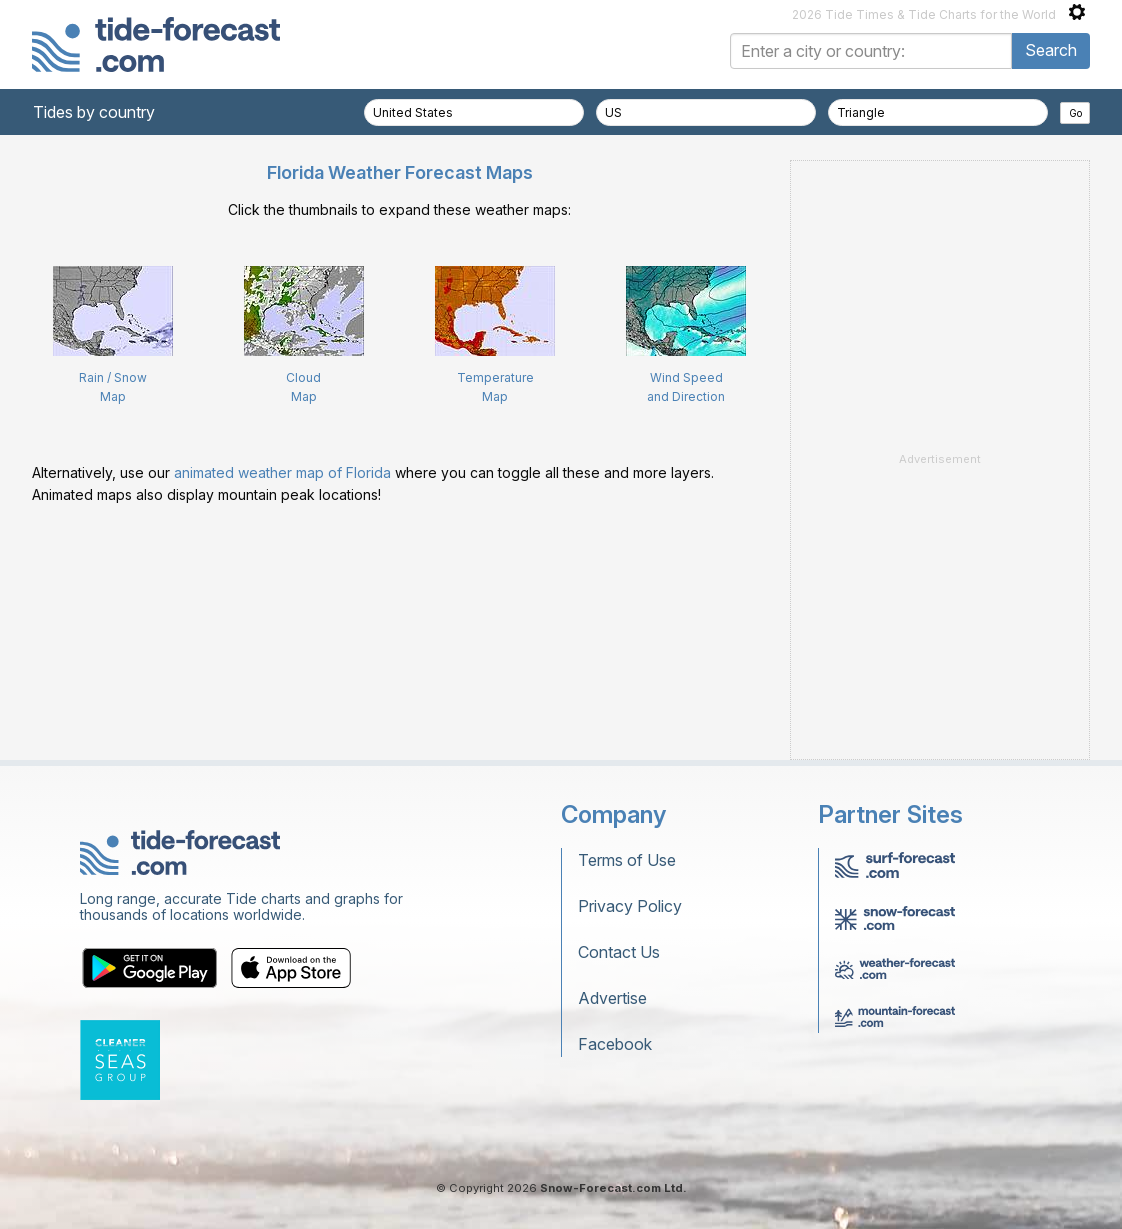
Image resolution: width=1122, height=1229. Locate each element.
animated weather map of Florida (282, 472)
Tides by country (94, 112)
